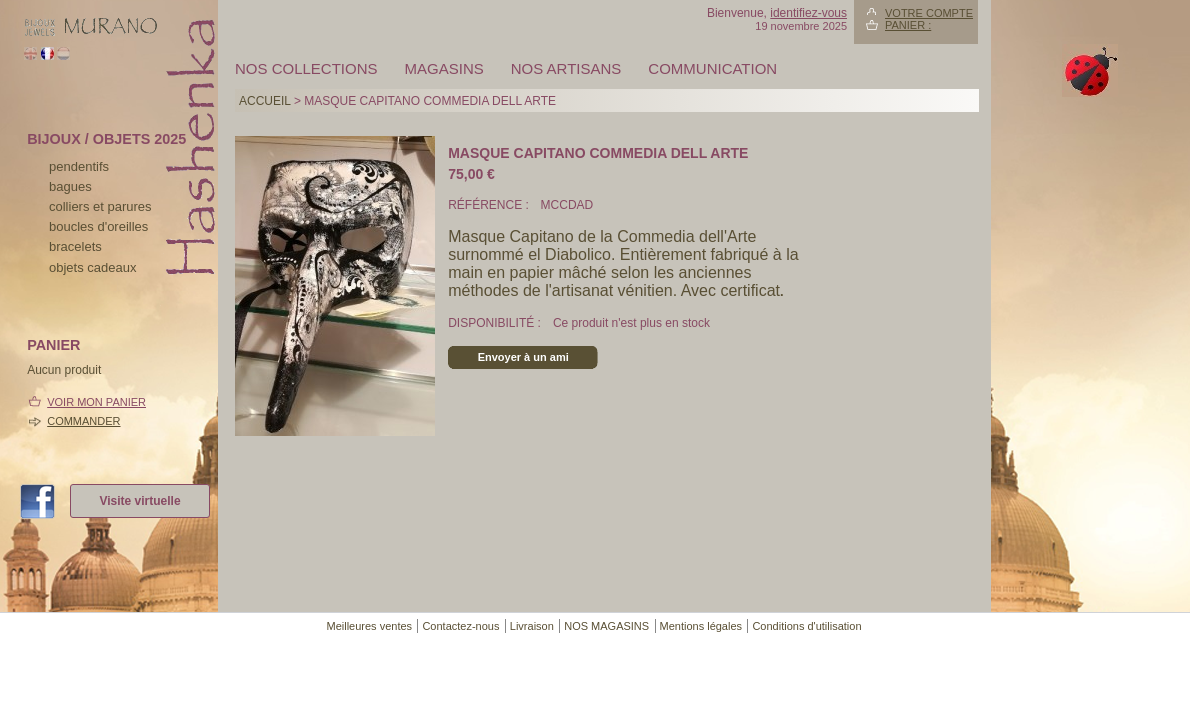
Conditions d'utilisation (806, 626)
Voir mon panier (96, 402)
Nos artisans (566, 68)
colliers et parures (100, 206)
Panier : (908, 25)
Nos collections (306, 68)
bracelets (75, 246)
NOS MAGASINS (606, 626)
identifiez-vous (808, 13)
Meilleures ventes (369, 626)
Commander (83, 421)
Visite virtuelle (139, 501)
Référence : (490, 205)
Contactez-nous (460, 626)
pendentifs (79, 166)
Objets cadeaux (92, 267)
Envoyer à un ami (523, 357)
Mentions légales (701, 626)
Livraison (532, 626)
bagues (70, 186)
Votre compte (929, 13)
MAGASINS (444, 68)
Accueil (265, 101)
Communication (712, 68)
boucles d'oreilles (98, 226)
